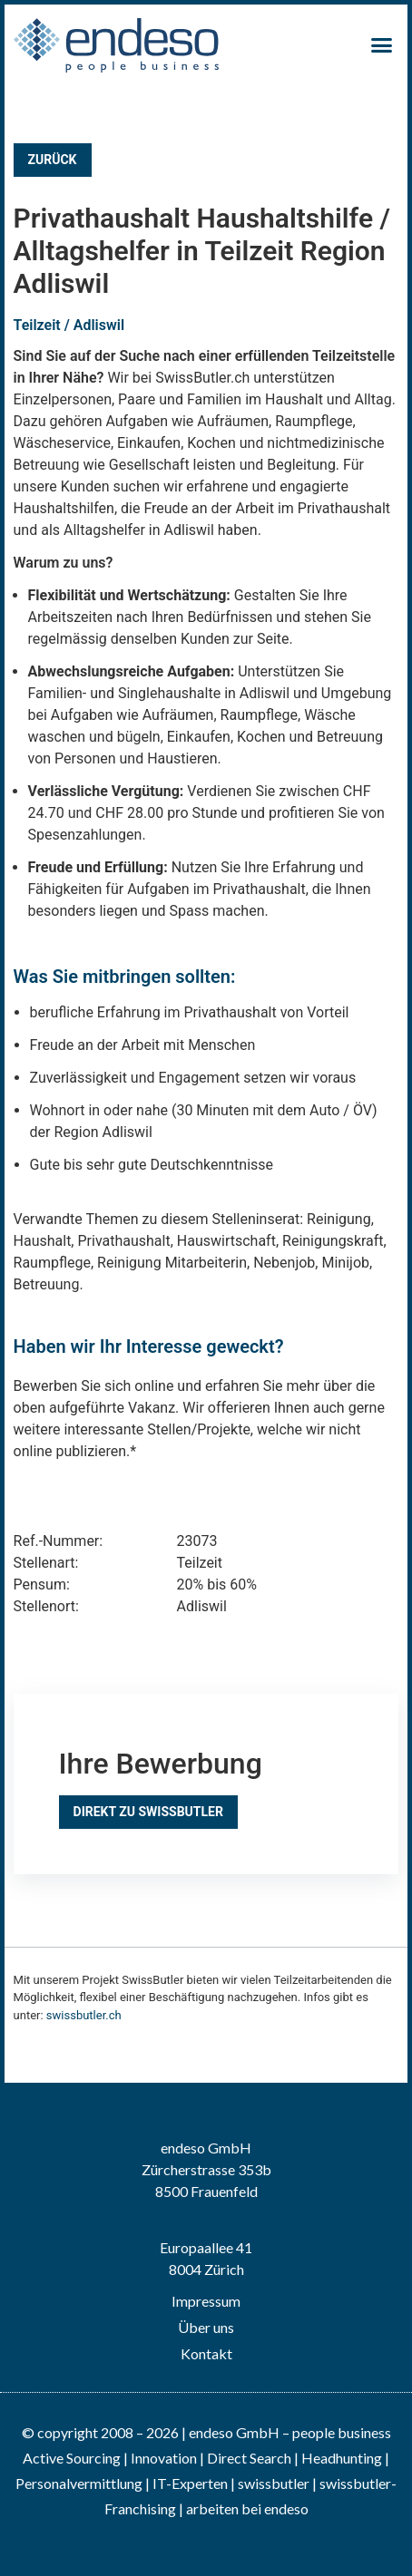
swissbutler (273, 2483)
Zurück (52, 159)
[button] (382, 45)
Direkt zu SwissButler (148, 1811)
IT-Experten (189, 2483)
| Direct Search (245, 2457)
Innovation (164, 2457)
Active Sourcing (73, 2457)
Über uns (206, 2327)
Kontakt (206, 2353)
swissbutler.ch (84, 2015)
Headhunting (341, 2457)
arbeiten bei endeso (247, 2508)
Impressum (206, 2300)
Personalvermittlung (78, 2483)
